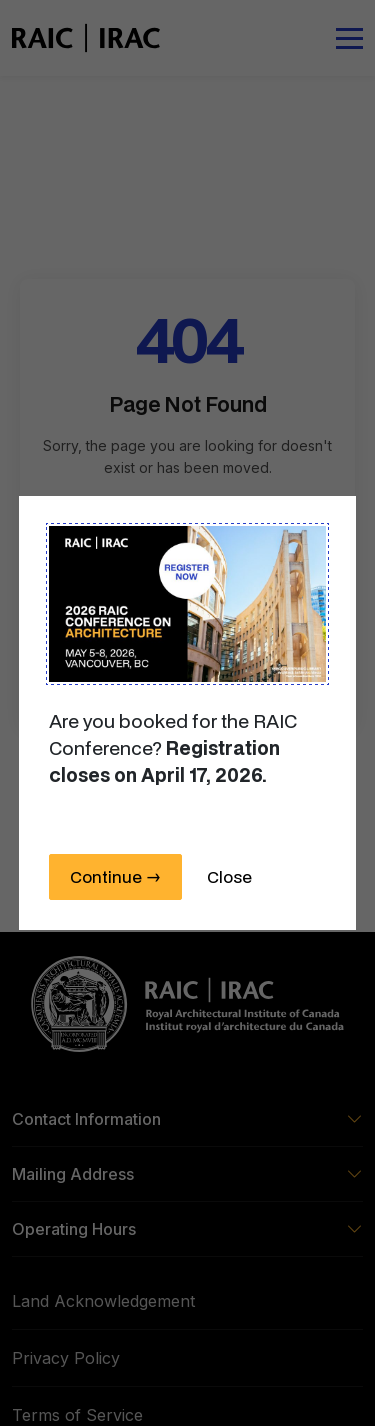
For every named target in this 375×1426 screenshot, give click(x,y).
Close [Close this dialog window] (229, 876)
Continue (115, 876)
